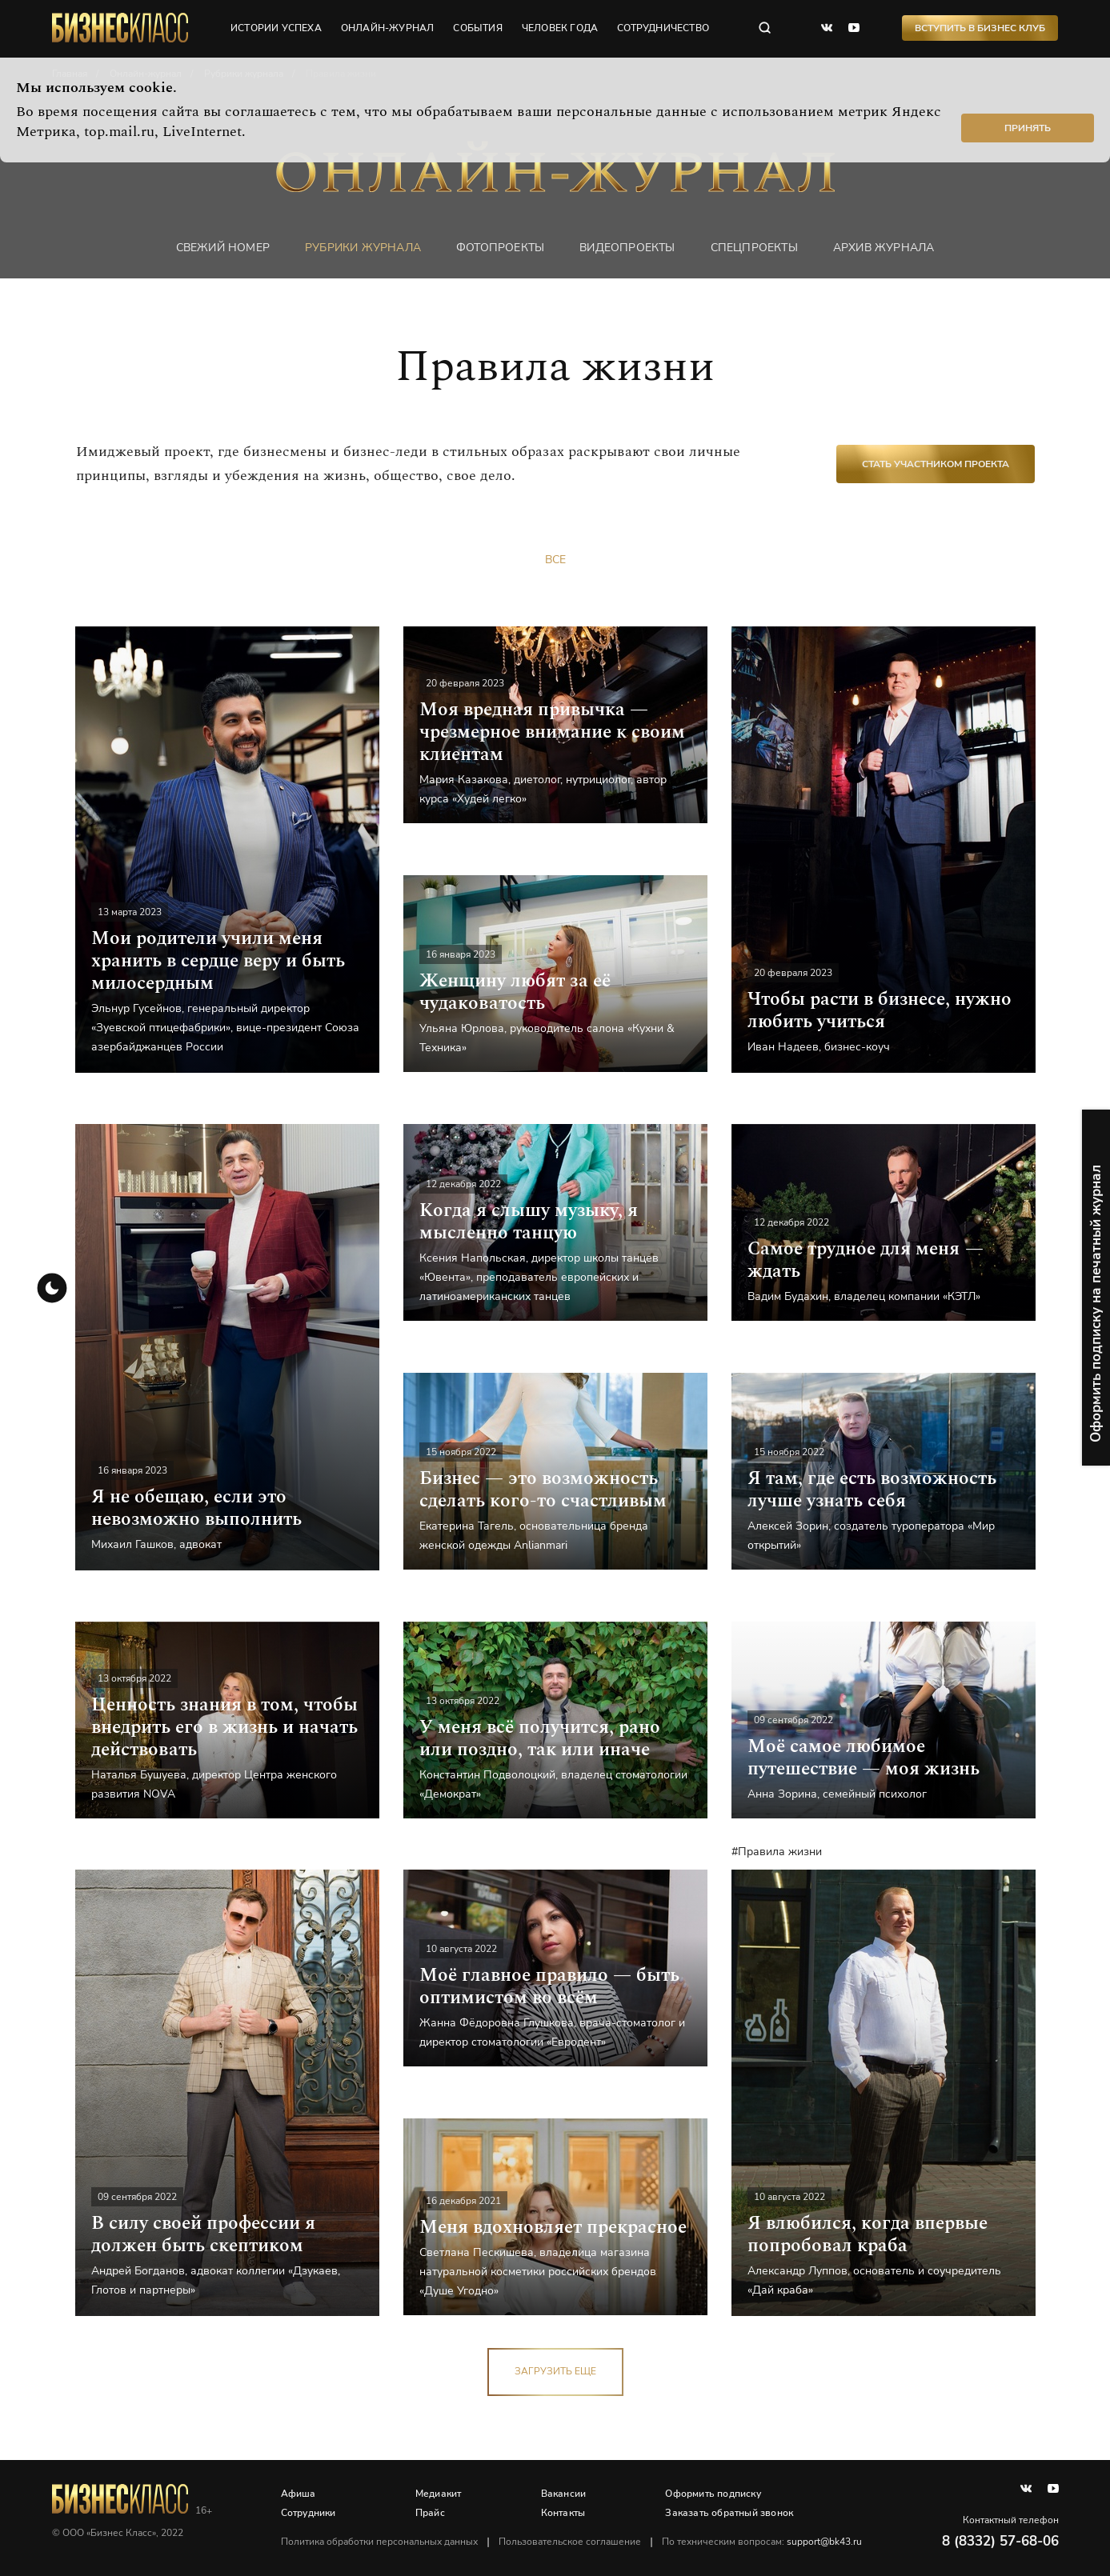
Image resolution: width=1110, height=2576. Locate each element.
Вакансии (564, 2493)
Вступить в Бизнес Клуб (980, 28)
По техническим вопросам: (762, 2541)
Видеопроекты (627, 247)
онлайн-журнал (388, 28)
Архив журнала (884, 247)
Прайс (430, 2512)
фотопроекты (500, 247)
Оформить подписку (712, 2493)
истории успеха (276, 28)
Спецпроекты (754, 247)
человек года (560, 28)
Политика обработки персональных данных (379, 2541)
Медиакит (438, 2493)
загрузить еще (555, 2371)
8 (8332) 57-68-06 (1000, 2541)
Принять (1027, 128)
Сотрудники (308, 2512)
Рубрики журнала (363, 247)
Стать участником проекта (935, 464)
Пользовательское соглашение (570, 2541)
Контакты (563, 2512)
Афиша (298, 2493)
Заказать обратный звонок (729, 2512)
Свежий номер (223, 247)
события (477, 28)
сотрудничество (663, 28)
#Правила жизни (776, 1851)
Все (555, 559)
